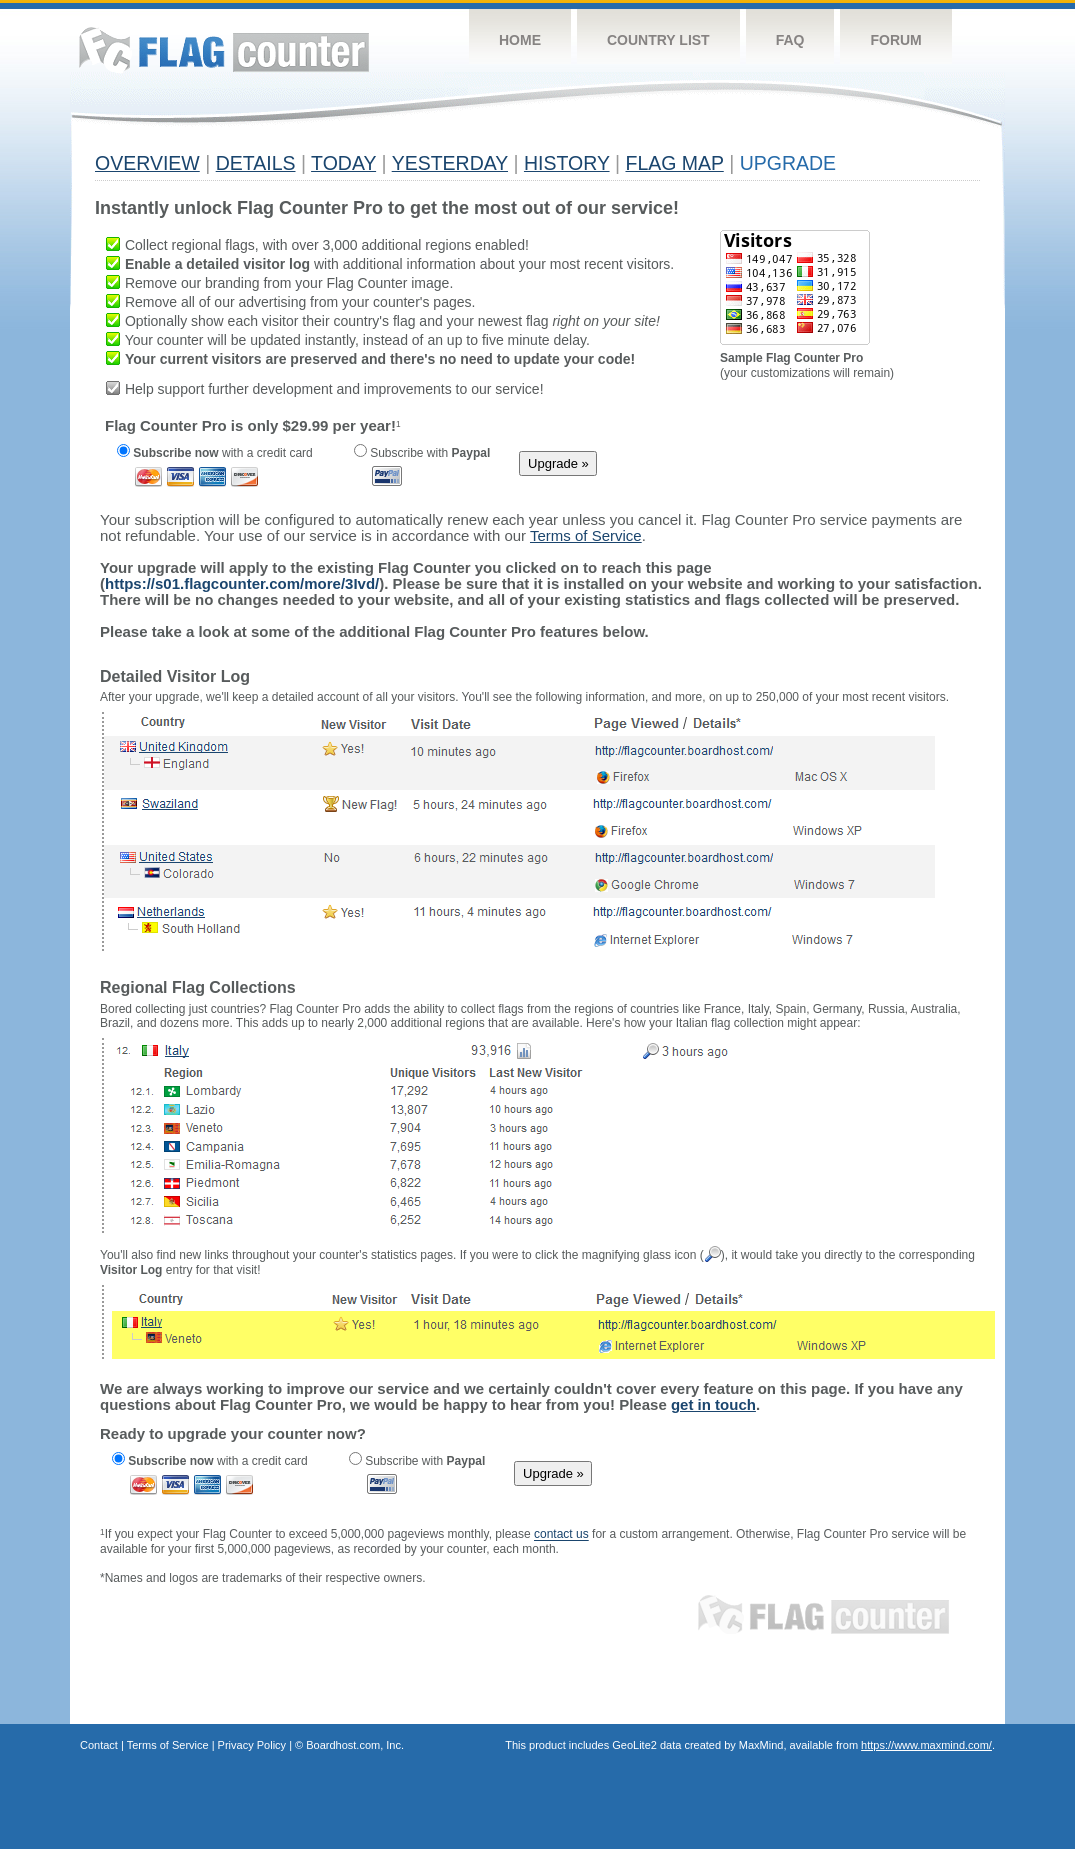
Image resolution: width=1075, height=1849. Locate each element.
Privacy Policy (252, 1745)
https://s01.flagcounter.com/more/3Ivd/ (242, 583)
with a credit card (215, 453)
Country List (658, 40)
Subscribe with (422, 453)
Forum (895, 40)
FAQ (790, 40)
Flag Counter (224, 49)
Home (520, 40)
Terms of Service (168, 1745)
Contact (99, 1745)
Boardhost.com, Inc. (355, 1745)
